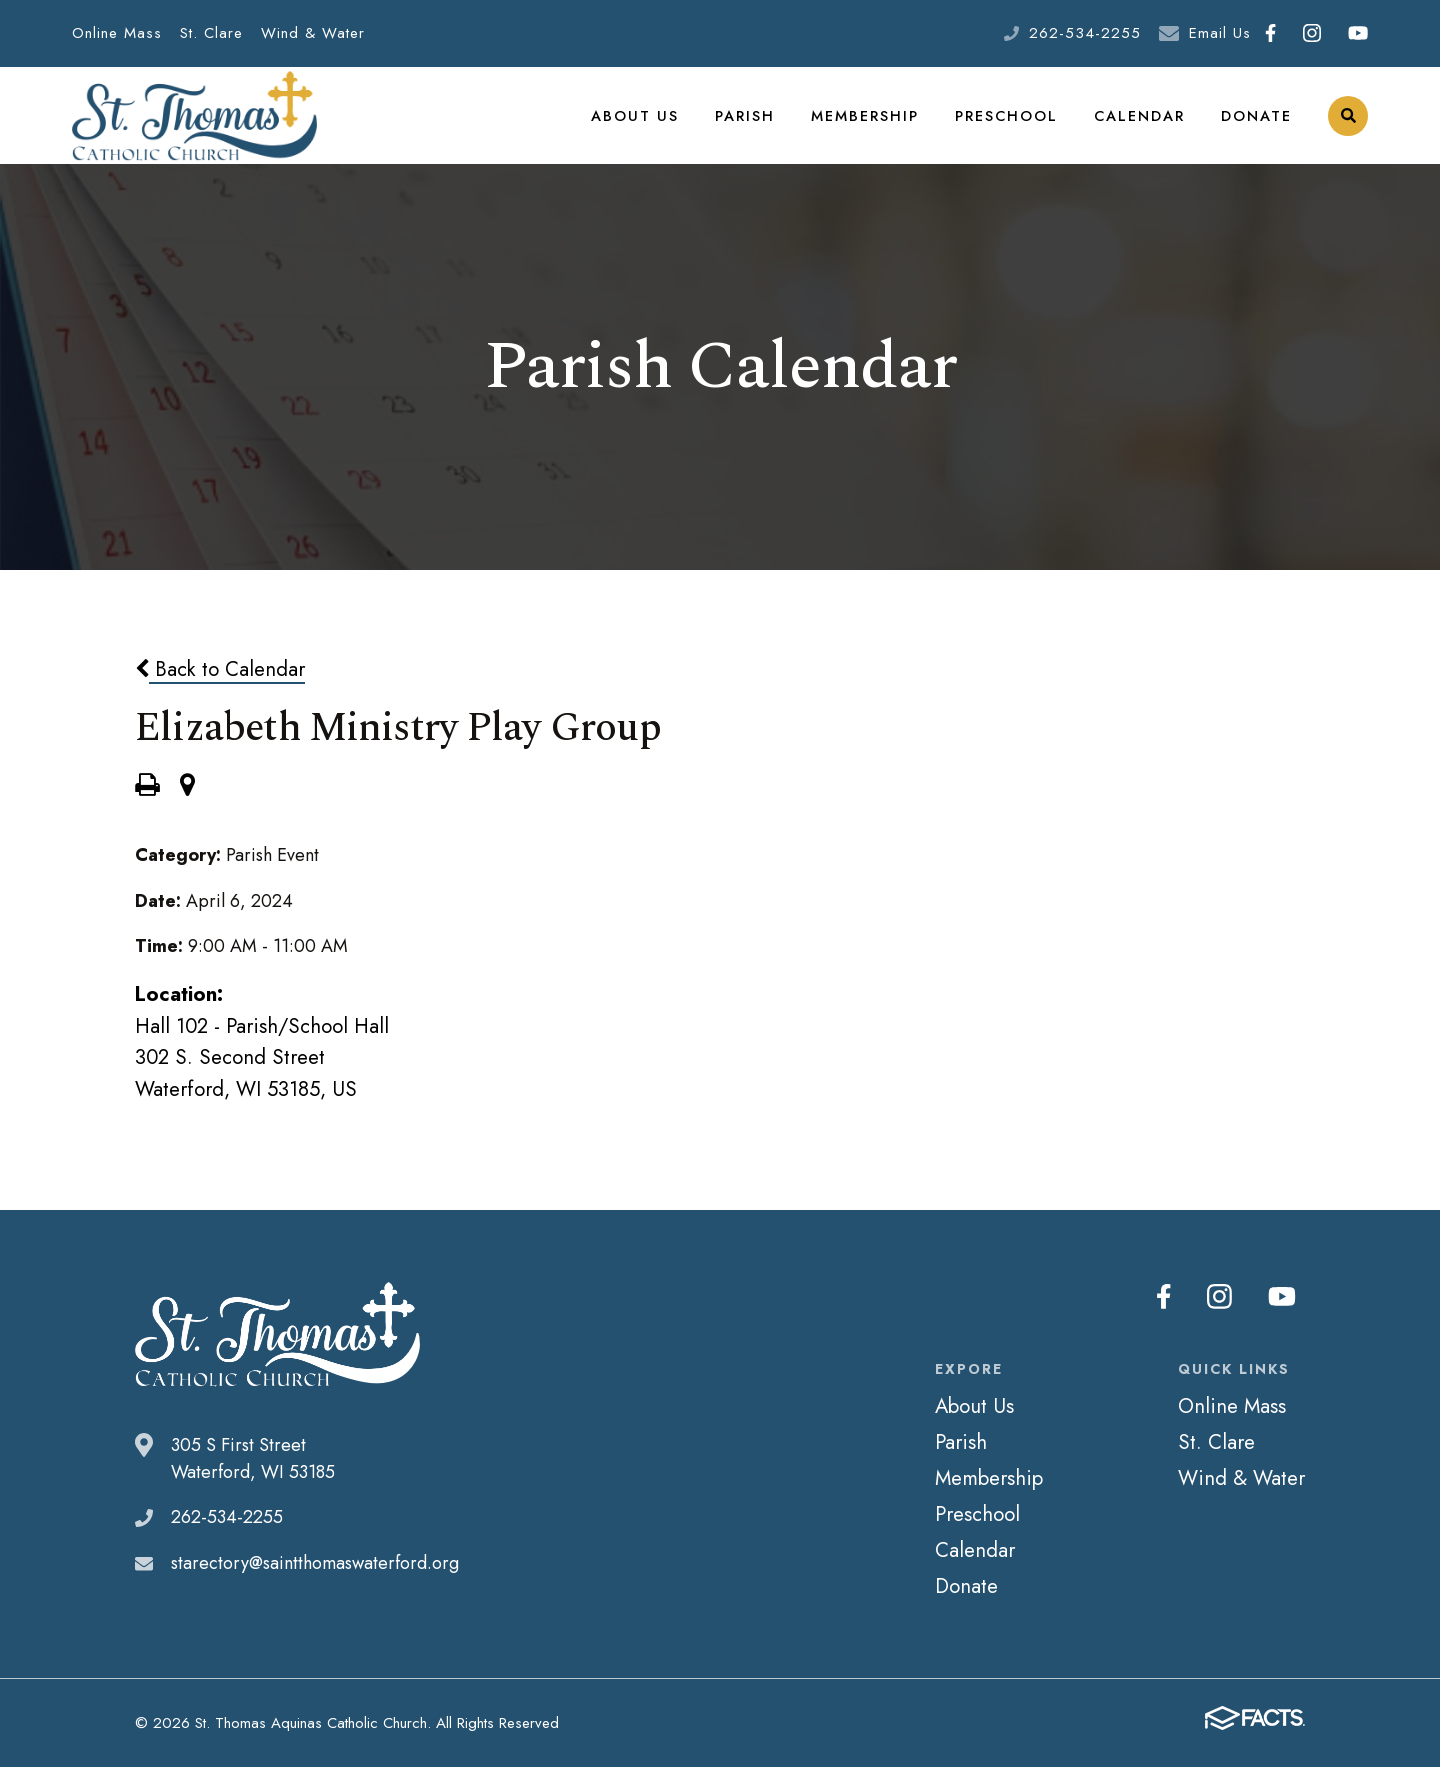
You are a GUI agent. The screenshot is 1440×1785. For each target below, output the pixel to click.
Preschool (1008, 124)
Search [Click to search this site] (1348, 125)
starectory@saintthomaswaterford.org (315, 1582)
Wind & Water (313, 33)
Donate (1256, 124)
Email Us (1220, 33)
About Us (642, 124)
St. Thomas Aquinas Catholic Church (194, 125)
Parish (750, 124)
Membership (869, 124)
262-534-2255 (1085, 33)
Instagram (1312, 33)
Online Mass (117, 33)
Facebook (1270, 33)
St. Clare (211, 33)
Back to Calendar (220, 688)
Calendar (1140, 124)
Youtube (1358, 33)
